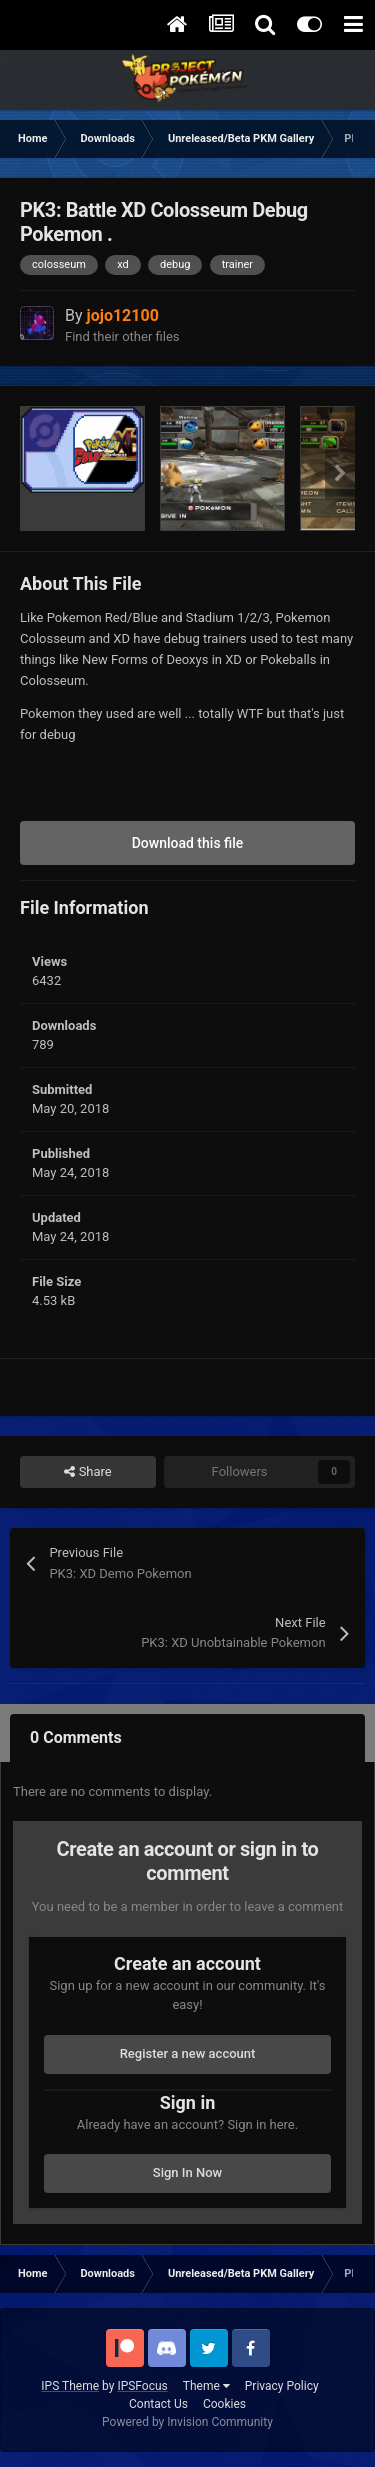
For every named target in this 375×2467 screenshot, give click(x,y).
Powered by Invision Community (187, 2422)
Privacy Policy (282, 2386)
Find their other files (122, 336)
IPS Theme (70, 2386)
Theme (206, 2386)
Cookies (224, 2404)
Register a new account (188, 2053)
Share (87, 1472)
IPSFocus (142, 2386)
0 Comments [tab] (76, 1737)
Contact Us (158, 2404)
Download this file (188, 843)
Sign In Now (187, 2172)
